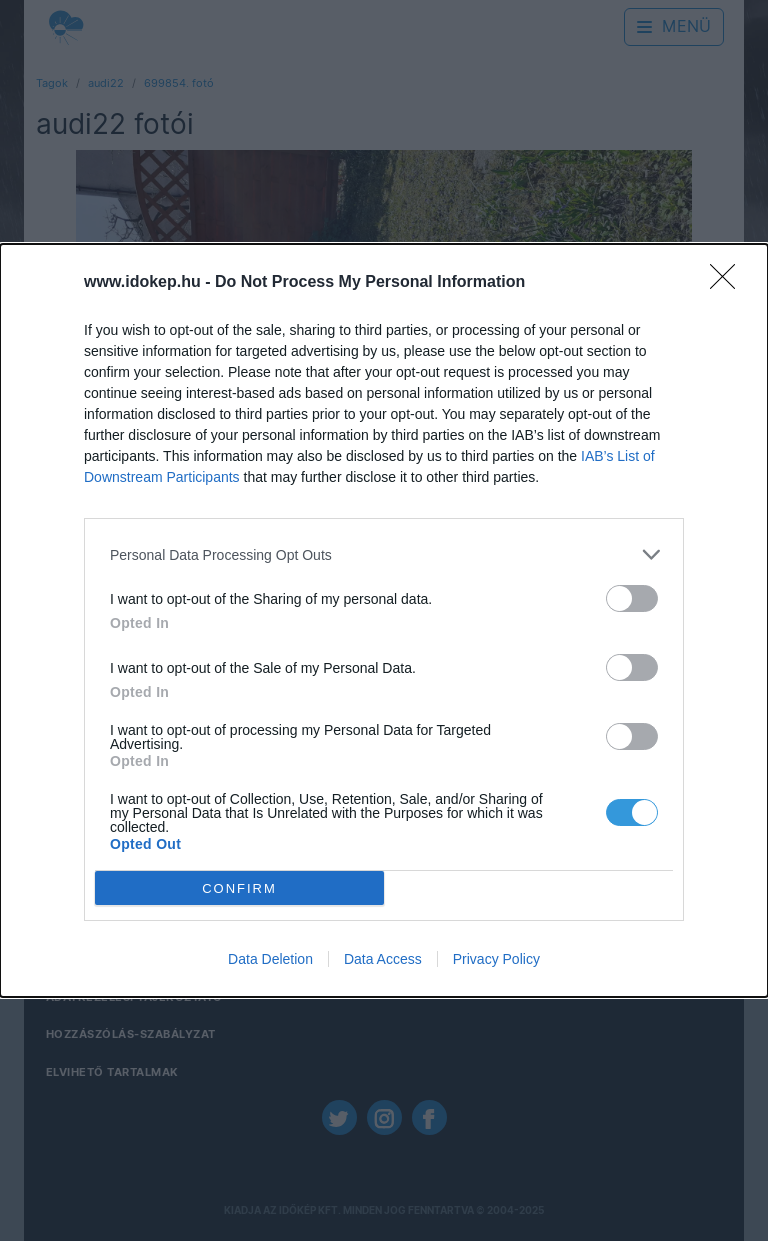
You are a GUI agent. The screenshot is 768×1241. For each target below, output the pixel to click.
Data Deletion (270, 959)
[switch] (632, 598)
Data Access (383, 959)
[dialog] (384, 620)
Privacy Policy (496, 959)
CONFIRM (239, 888)
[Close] (729, 283)
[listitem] (384, 554)
